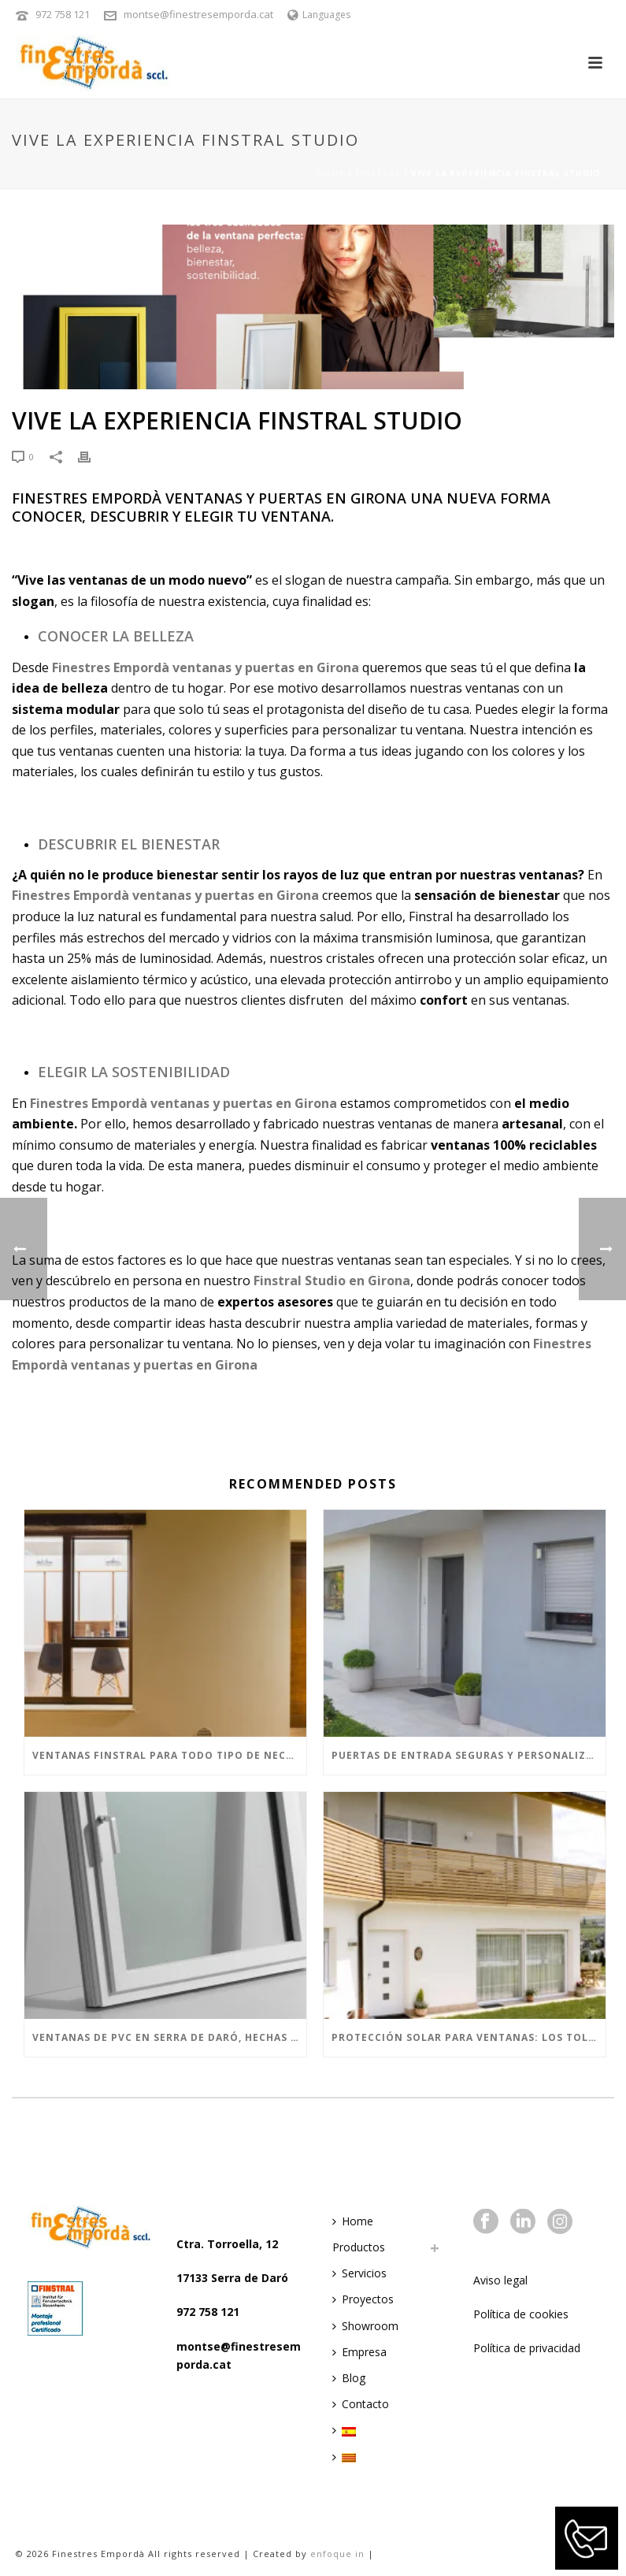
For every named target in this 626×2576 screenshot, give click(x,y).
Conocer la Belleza (116, 635)
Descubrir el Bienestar (129, 844)
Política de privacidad (526, 2347)
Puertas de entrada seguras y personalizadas (469, 1755)
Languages (318, 14)
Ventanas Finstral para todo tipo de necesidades (169, 1755)
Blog (348, 2377)
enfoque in (337, 2553)
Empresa (359, 2351)
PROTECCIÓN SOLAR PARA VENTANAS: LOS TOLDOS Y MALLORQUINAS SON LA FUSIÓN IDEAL (469, 2037)
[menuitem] (348, 2430)
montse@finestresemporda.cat (198, 14)
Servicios (359, 2273)
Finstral (378, 173)
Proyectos (363, 2299)
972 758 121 (62, 14)
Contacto (360, 2403)
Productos (358, 2247)
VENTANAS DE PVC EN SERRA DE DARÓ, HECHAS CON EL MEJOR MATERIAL (169, 2037)
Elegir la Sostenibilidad (134, 1071)
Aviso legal (500, 2280)
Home (331, 173)
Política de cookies (521, 2314)
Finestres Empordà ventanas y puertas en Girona (165, 895)
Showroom (365, 2325)
